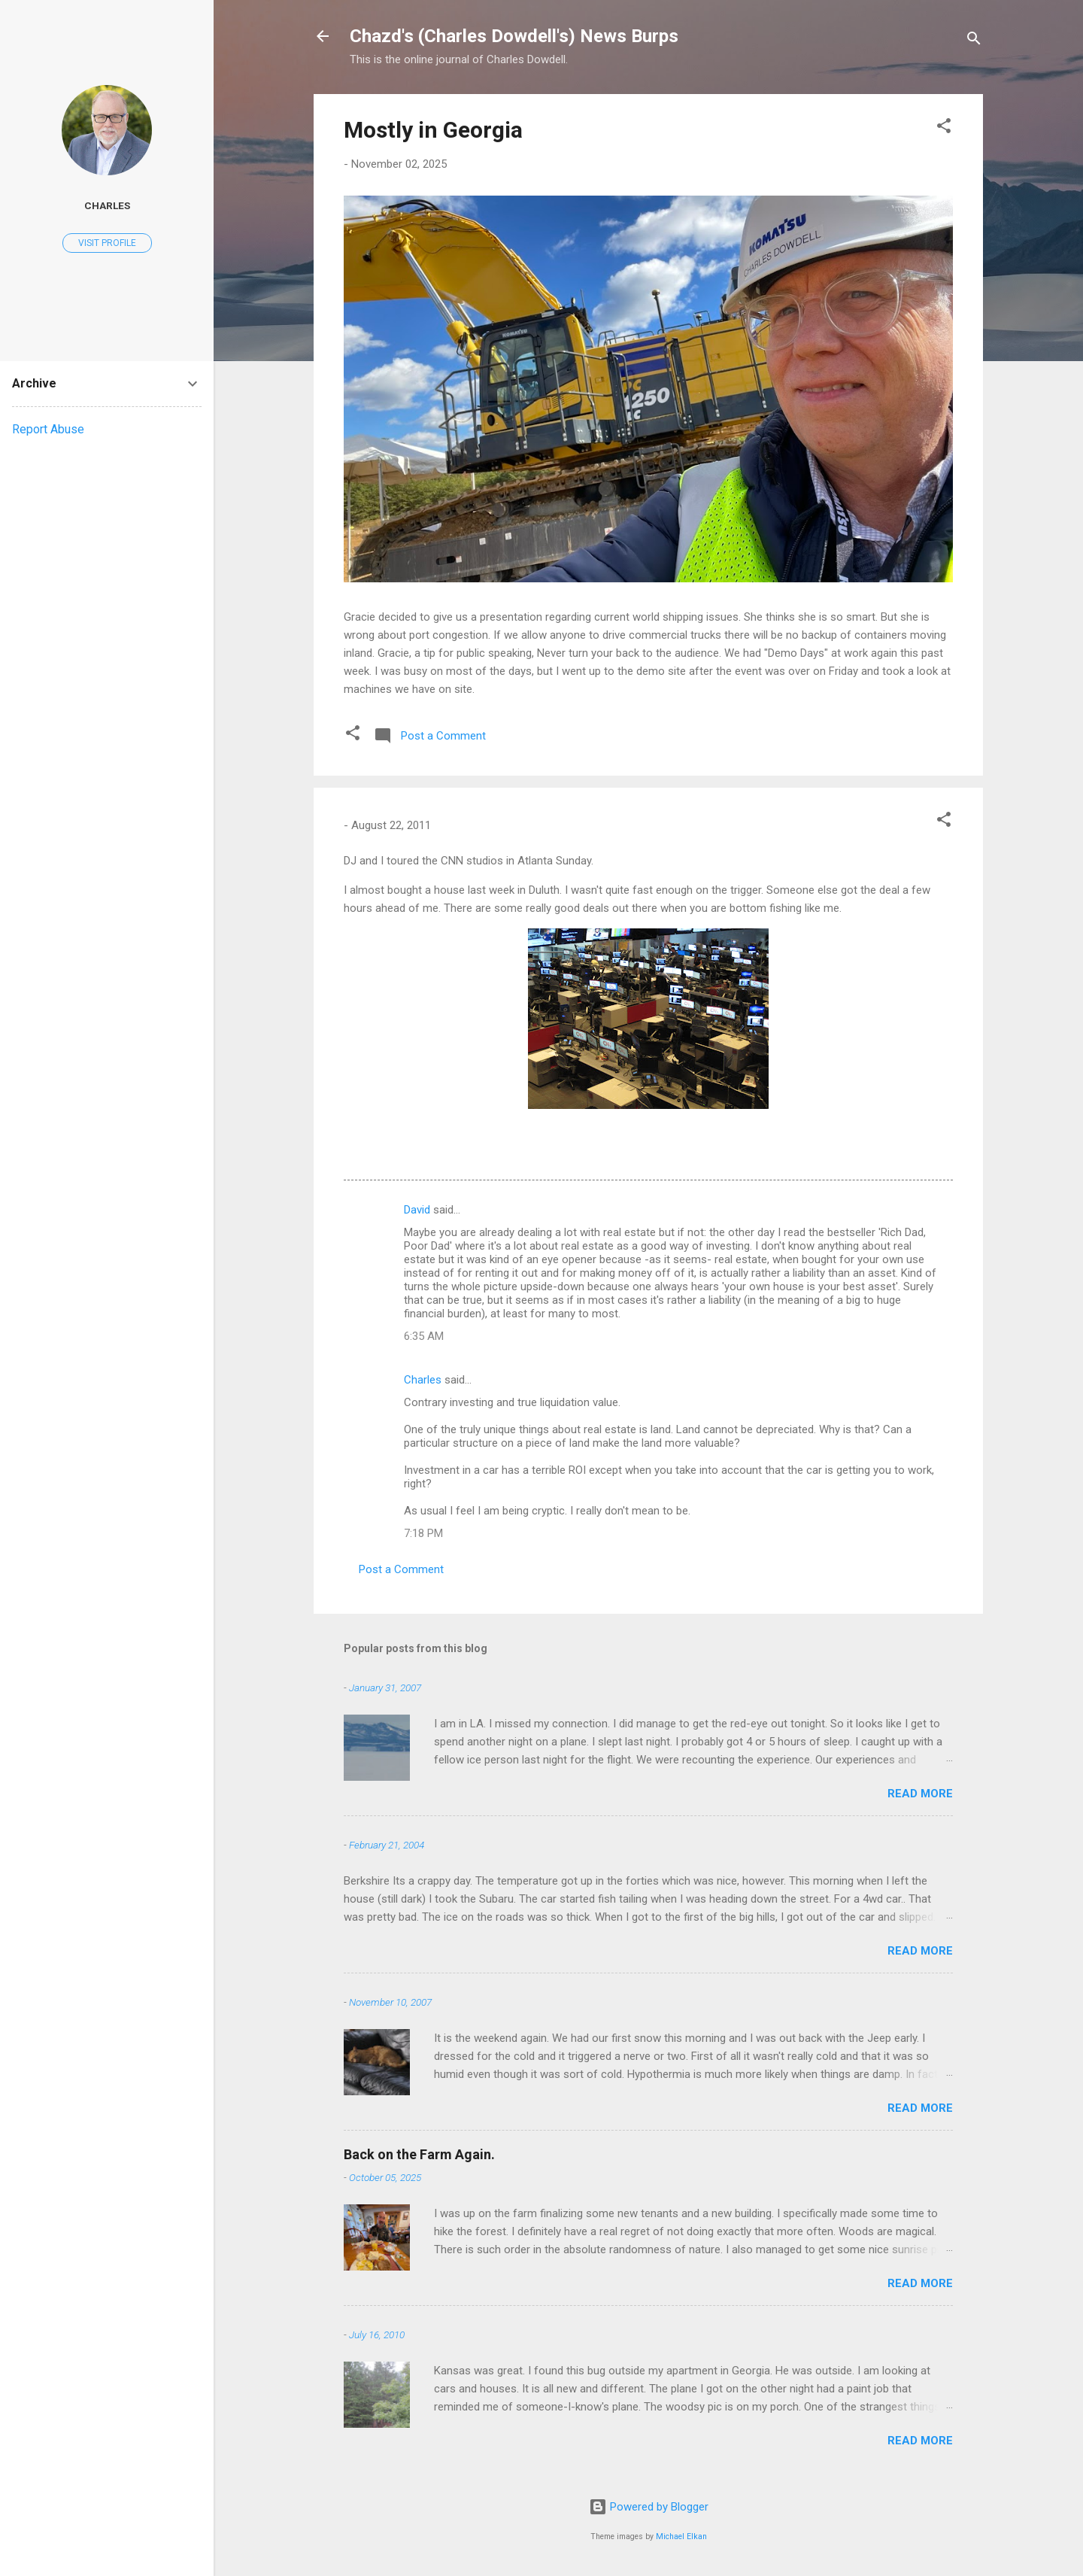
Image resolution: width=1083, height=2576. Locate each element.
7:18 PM (423, 1533)
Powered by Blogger (648, 2507)
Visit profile (107, 243)
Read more (920, 1793)
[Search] (974, 41)
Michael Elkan (681, 2536)
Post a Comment (401, 1569)
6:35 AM (424, 1336)
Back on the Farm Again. (419, 2154)
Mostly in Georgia (433, 130)
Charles (422, 1380)
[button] (944, 128)
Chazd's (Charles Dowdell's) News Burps (514, 36)
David (417, 1210)
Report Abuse (48, 429)
